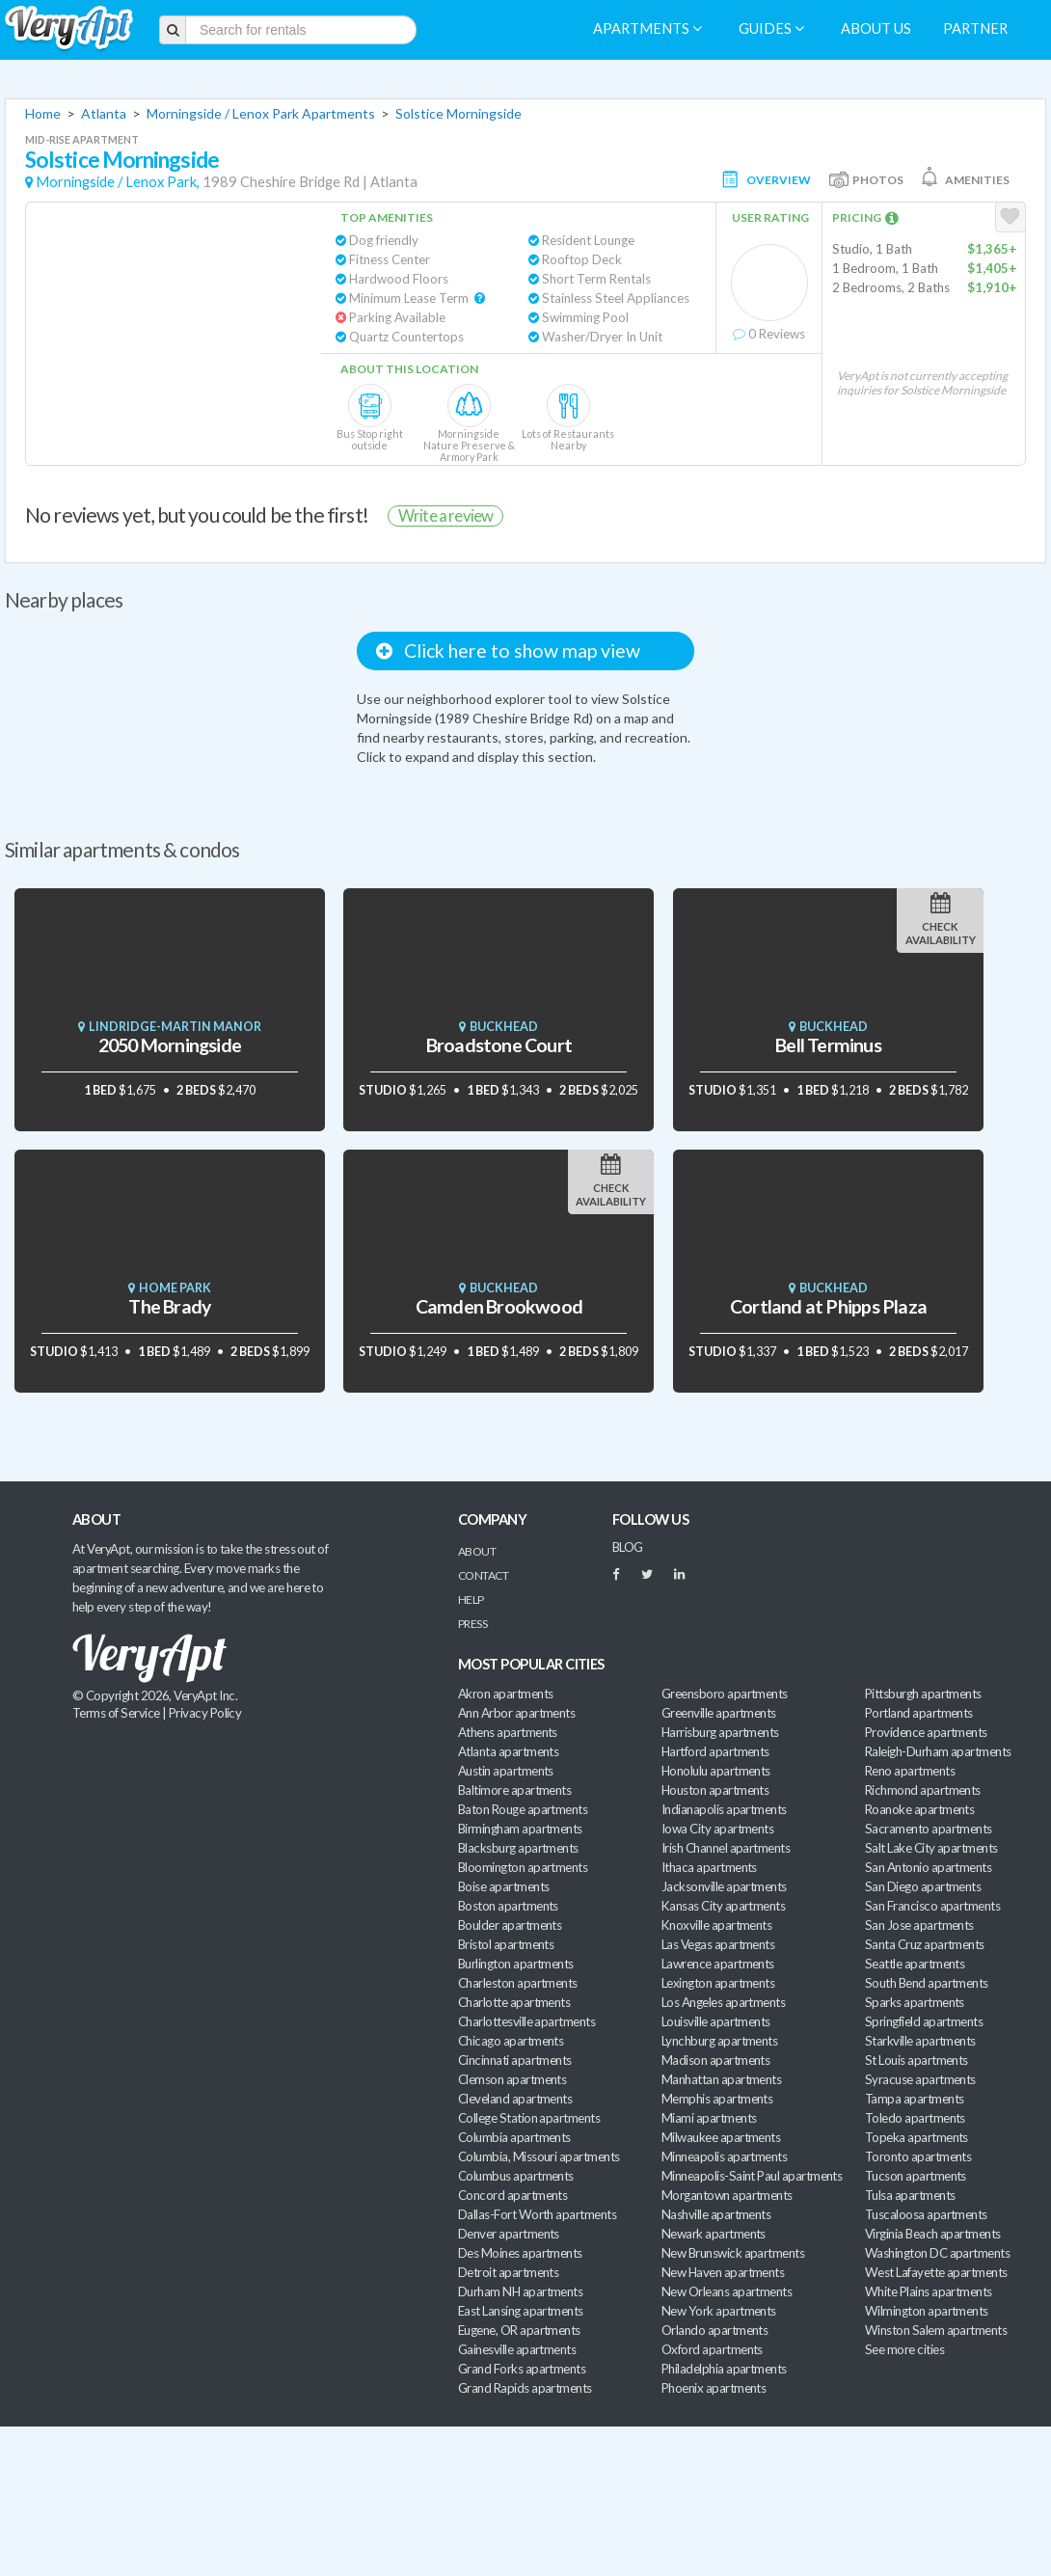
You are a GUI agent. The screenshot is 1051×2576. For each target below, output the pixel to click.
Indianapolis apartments (724, 1809)
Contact (483, 1575)
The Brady (169, 1306)
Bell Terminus (828, 1045)
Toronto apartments (918, 2156)
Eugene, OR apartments (519, 2330)
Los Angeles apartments (723, 2002)
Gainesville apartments (517, 2349)
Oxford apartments (712, 2349)
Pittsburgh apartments (923, 1693)
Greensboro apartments (724, 1693)
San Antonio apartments (928, 1867)
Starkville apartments (920, 2040)
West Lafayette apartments (936, 2272)
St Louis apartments (916, 2060)
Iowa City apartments (717, 1828)
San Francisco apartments (932, 1905)
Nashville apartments (715, 2214)
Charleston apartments (518, 1983)
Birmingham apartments (520, 1828)
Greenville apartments (718, 1713)
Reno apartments (910, 1770)
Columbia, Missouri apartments (539, 2156)
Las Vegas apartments (717, 1944)
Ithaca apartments (709, 1867)
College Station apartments (529, 2118)
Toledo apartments (915, 2118)
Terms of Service (115, 1713)
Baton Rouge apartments (522, 1809)
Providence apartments (926, 1732)
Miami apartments (708, 2118)
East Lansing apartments (520, 2310)
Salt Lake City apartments (931, 1848)
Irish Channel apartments (725, 1848)
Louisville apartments (715, 2021)
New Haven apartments (722, 2272)
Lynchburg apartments (719, 2040)
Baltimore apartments (514, 1790)
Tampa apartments (914, 2098)
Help (471, 1599)
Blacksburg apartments (518, 1848)
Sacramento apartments (928, 1828)
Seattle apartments (914, 1963)
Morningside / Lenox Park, (118, 182)
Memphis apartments (716, 2098)
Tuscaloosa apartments (926, 2214)
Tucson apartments (915, 2175)
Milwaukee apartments (720, 2137)
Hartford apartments (715, 1751)
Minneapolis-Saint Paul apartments (751, 2175)
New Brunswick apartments (732, 2253)
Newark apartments (713, 2233)
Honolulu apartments (715, 1770)
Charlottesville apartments (526, 2021)
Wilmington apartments (926, 2310)
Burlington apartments (516, 1963)
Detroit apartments (508, 2272)
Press (472, 1623)
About (477, 1551)
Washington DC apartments (937, 2253)
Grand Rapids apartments (525, 2388)
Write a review (445, 515)
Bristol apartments (505, 1944)
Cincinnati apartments (515, 2060)
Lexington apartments (717, 1983)
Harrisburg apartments (720, 1732)
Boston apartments (508, 1905)
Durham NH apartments (520, 2291)
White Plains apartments (928, 2291)
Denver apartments (508, 2233)
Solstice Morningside (458, 113)
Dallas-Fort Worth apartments (537, 2214)
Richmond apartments (923, 1790)
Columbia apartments (514, 2137)
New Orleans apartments (726, 2291)
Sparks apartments (914, 2002)
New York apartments (718, 2310)
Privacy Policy (205, 1713)
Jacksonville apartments (724, 1886)
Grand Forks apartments (521, 2368)
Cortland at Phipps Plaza (828, 1306)
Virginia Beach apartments (933, 2233)
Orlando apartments (714, 2330)
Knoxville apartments (716, 1925)
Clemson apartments (512, 2079)
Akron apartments (505, 1693)
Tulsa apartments (910, 2195)
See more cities (904, 2349)
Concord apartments (512, 2195)
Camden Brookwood (499, 1306)
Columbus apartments (516, 2175)
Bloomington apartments (522, 1867)
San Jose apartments (919, 1925)
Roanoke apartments (919, 1809)
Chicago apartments (510, 2040)
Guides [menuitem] (771, 28)
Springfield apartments (924, 2021)
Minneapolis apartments (724, 2156)
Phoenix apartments (713, 2388)
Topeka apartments (916, 2137)
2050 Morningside (169, 1045)
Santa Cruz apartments (924, 1944)
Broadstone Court (499, 1045)
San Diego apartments (923, 1886)
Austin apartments (505, 1770)
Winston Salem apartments (936, 2330)
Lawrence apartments (717, 1963)
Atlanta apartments (508, 1751)
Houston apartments (714, 1790)
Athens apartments (507, 1732)
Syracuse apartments (920, 2079)
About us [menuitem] (876, 28)
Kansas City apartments (723, 1905)
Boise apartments (503, 1886)
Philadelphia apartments (724, 2368)
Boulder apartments (509, 1925)
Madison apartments (715, 2060)
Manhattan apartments (721, 2079)
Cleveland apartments (515, 2098)
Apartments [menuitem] (647, 28)
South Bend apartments (926, 1983)
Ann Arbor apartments (516, 1713)
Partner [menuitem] (975, 28)
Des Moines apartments (520, 2253)
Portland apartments (919, 1713)
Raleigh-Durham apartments (938, 1751)
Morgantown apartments (727, 2195)
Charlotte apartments (514, 2002)
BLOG (627, 1547)
